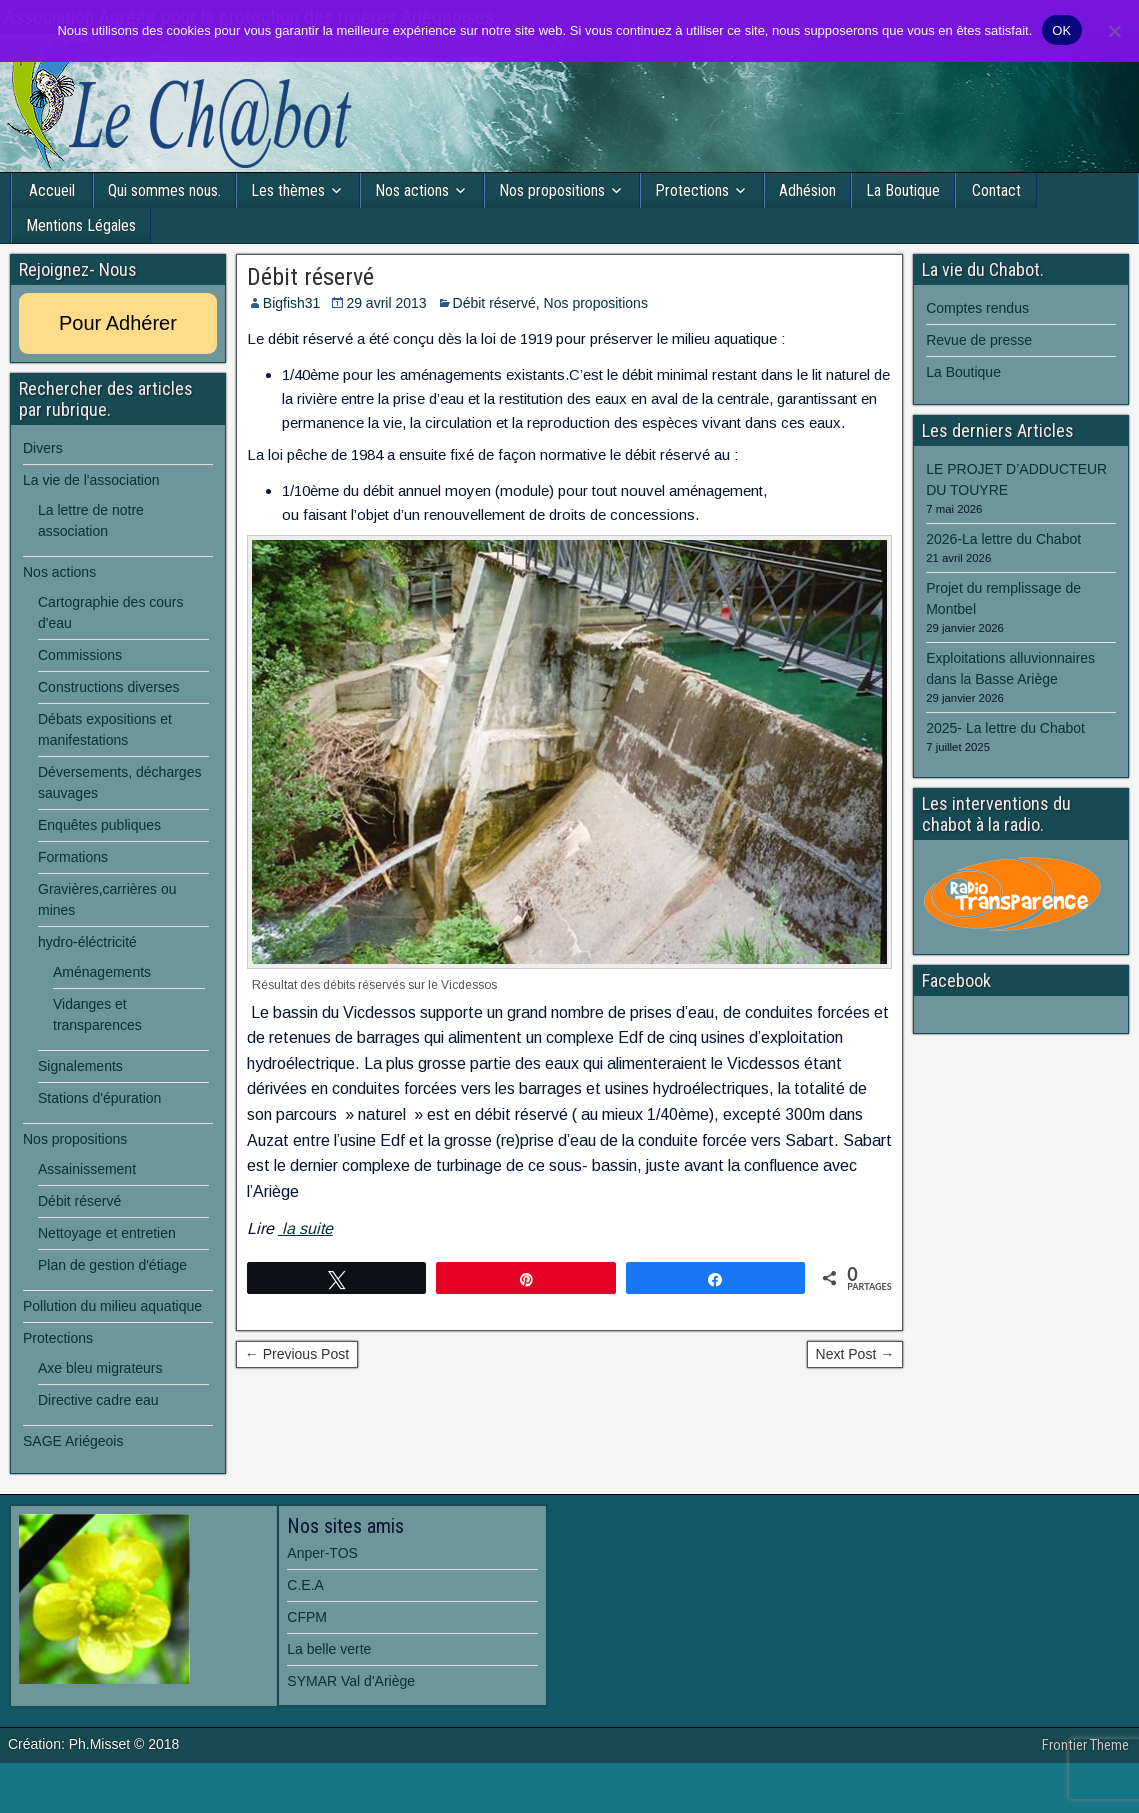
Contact (996, 190)
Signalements (80, 1066)
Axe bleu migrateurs (100, 1368)
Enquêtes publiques (99, 825)
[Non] (1114, 31)
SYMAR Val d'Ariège (351, 1681)
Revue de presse (979, 340)
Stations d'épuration (99, 1098)
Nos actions (412, 190)
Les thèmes (288, 190)
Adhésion (807, 190)
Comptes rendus (977, 308)
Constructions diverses (109, 687)
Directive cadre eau (98, 1400)
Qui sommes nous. (164, 190)
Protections (692, 190)
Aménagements (102, 972)
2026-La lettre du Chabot (1003, 539)
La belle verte (329, 1649)
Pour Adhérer (118, 323)
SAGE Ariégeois (73, 1441)
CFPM (307, 1617)
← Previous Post (297, 1354)
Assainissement (87, 1169)
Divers (43, 448)
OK (1061, 30)
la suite (305, 1228)
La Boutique (903, 190)
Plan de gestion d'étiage (112, 1265)
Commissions (80, 655)
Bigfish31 (292, 303)
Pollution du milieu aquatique (112, 1306)
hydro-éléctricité (87, 942)
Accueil (52, 190)
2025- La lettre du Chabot (1005, 728)
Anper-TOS (322, 1553)
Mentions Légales (81, 225)
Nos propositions (552, 190)
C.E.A (305, 1585)
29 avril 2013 (386, 303)
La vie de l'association (91, 480)
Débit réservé (310, 277)
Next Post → (855, 1354)
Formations (73, 857)
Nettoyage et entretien (107, 1233)
